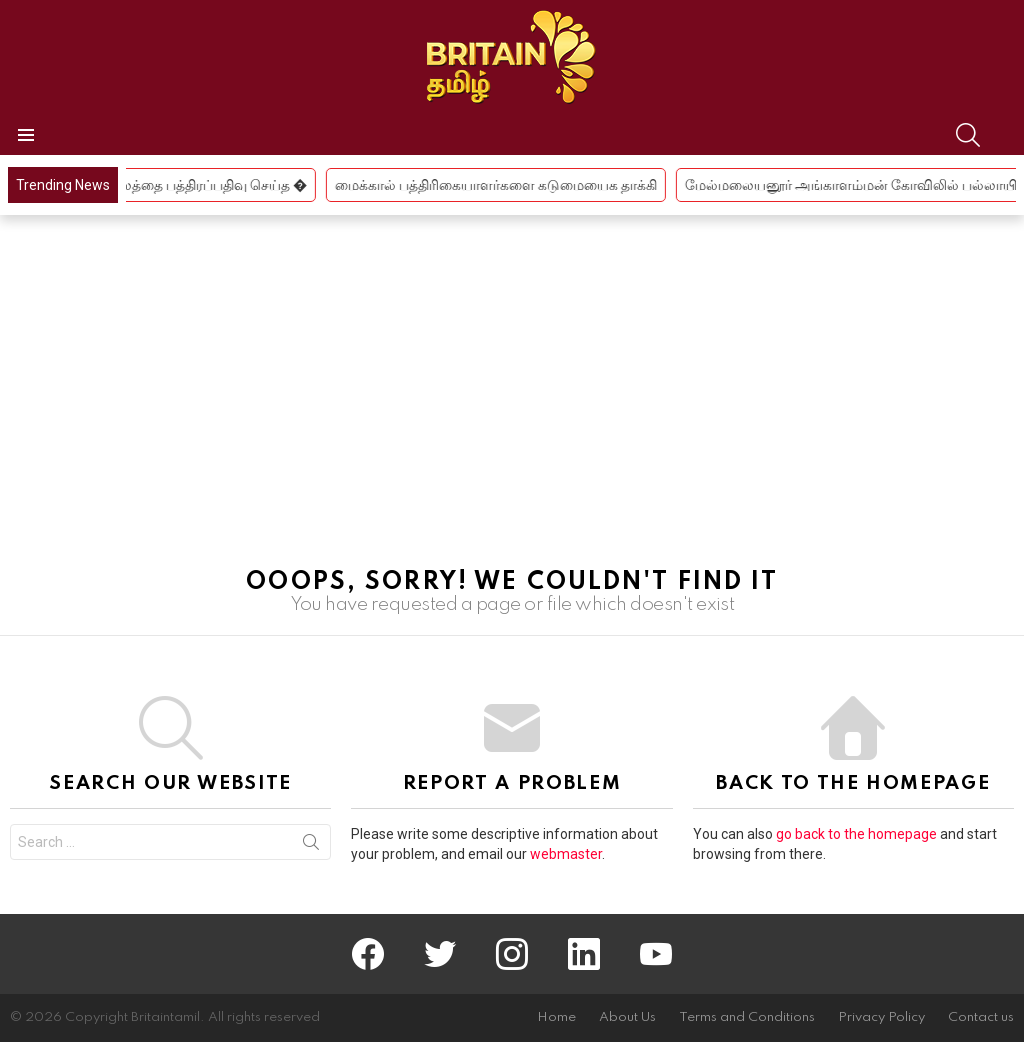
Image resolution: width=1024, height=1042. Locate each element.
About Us (627, 1017)
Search (311, 846)
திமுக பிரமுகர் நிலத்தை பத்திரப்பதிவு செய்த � (178, 185)
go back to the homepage (856, 834)
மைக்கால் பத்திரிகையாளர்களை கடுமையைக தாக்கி (514, 185)
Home (556, 1017)
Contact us (981, 1017)
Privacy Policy (881, 1017)
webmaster (566, 854)
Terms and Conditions (747, 1017)
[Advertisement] (512, 401)
